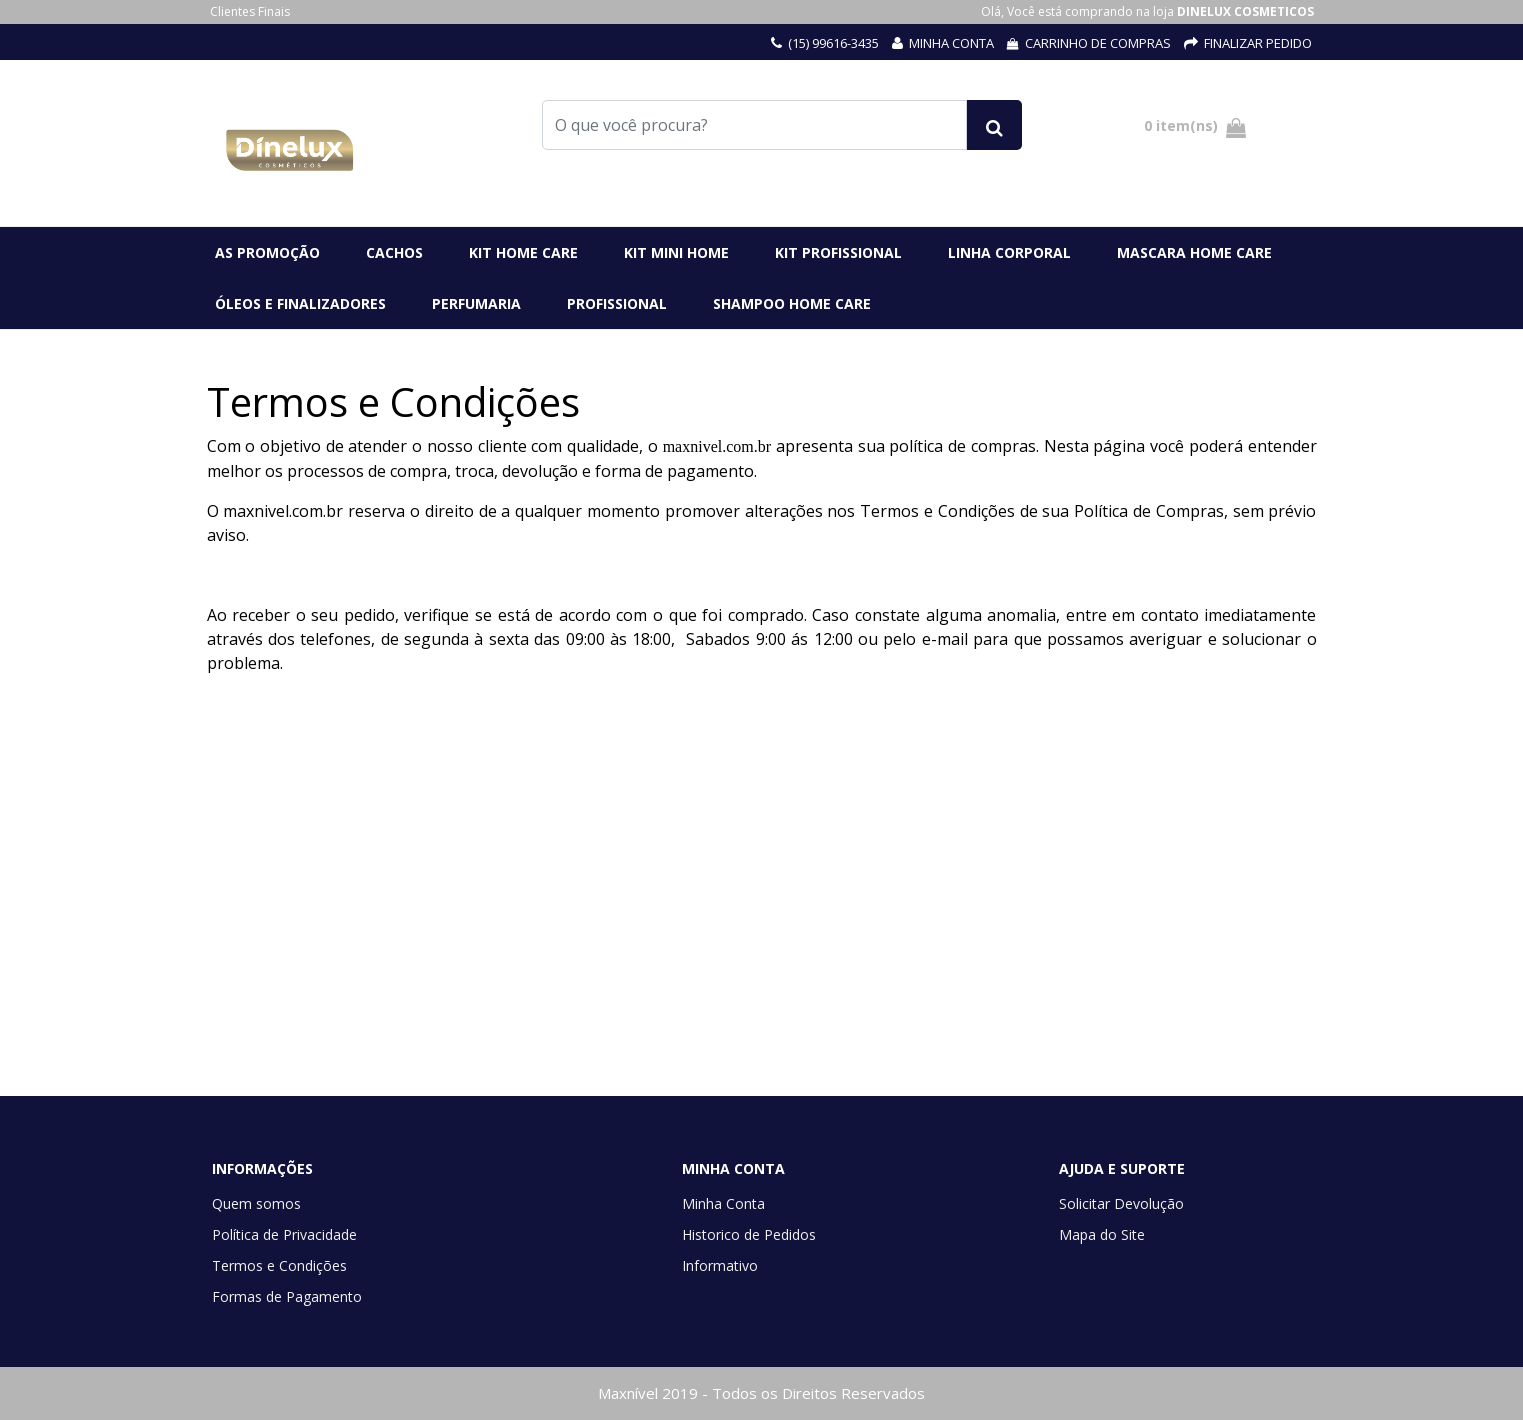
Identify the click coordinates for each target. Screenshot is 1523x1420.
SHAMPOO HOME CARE (792, 303)
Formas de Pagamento (287, 1296)
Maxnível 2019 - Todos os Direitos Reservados (761, 1393)
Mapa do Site (1102, 1234)
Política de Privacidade (284, 1234)
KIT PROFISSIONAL (838, 252)
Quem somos (256, 1203)
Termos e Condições (279, 1265)
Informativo (720, 1265)
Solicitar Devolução (1121, 1203)
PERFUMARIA (476, 303)
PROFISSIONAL (617, 303)
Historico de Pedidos (749, 1234)
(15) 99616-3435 (833, 43)
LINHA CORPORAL (1009, 252)
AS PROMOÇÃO (267, 252)
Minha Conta (723, 1203)
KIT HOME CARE (523, 252)
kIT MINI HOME (676, 252)
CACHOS (394, 252)
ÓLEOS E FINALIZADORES (300, 303)
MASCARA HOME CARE (1194, 252)
